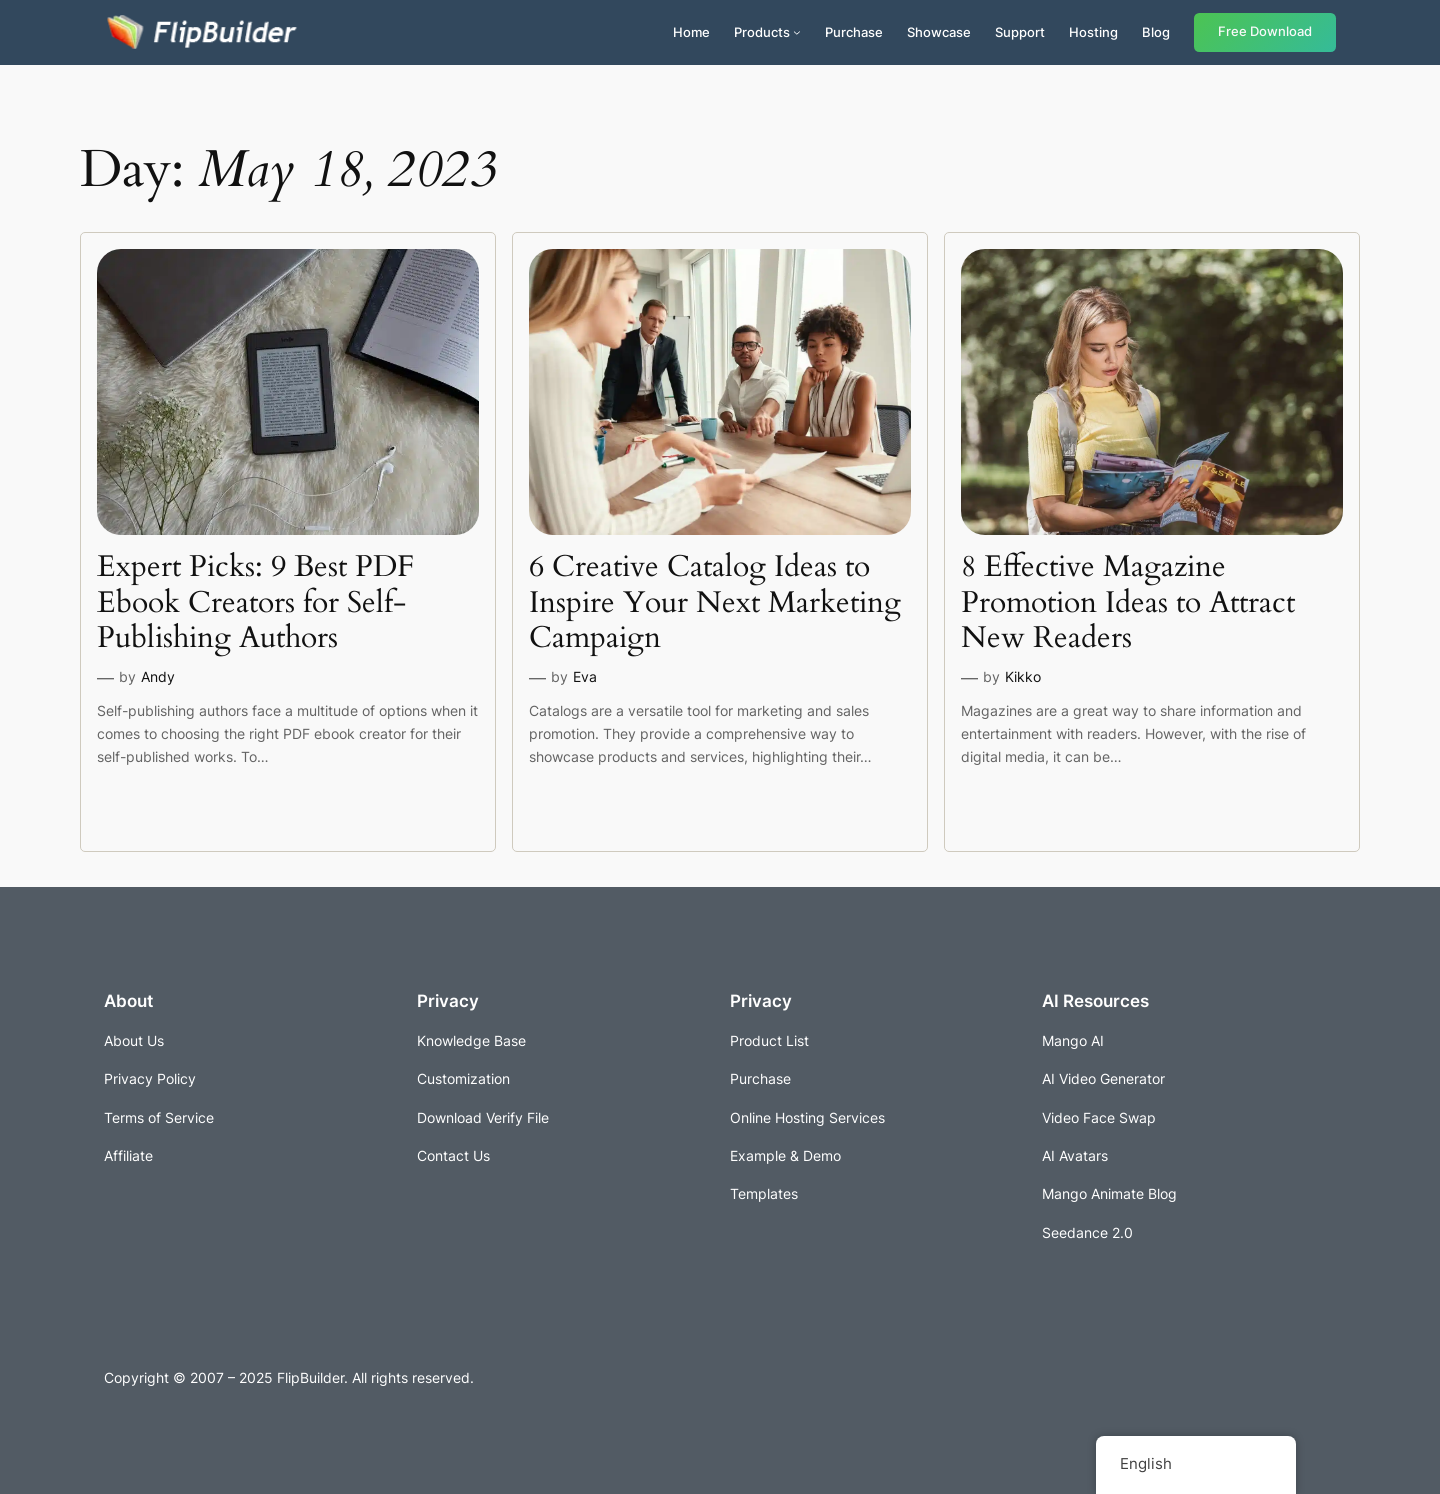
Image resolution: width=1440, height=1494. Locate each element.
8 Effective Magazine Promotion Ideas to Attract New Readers (1128, 603)
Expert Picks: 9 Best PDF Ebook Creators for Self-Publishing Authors (255, 603)
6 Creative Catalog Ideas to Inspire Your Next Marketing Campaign (715, 603)
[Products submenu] (797, 32)
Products (762, 32)
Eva (585, 676)
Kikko (1023, 676)
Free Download (1265, 31)
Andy (158, 676)
